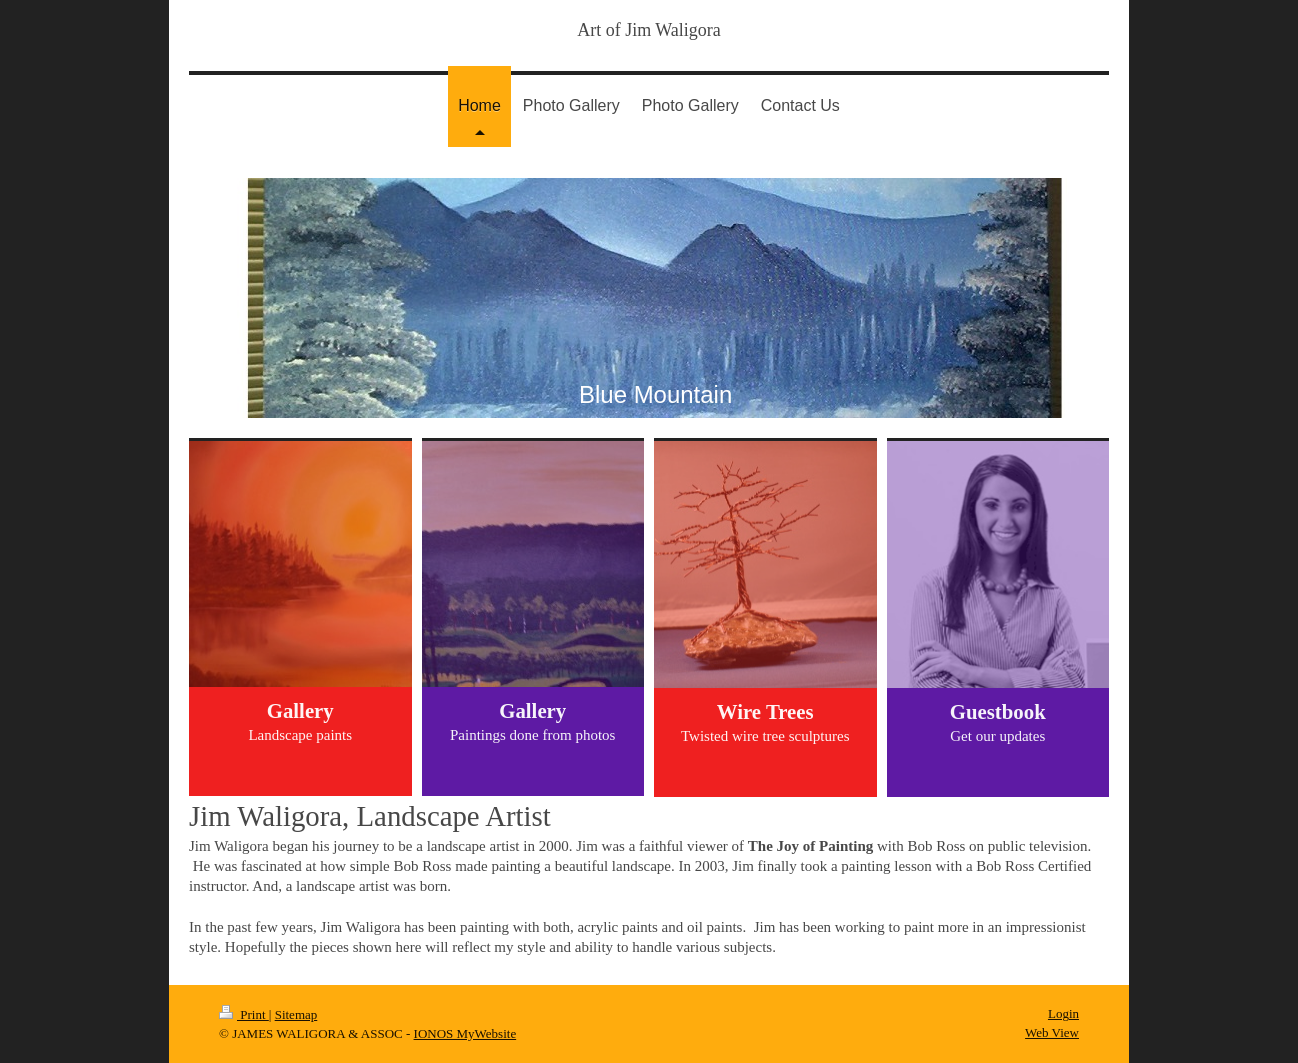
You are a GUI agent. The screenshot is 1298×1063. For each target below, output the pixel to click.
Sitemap (296, 1014)
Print (244, 1014)
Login (1063, 1013)
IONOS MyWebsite (465, 1033)
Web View (1052, 1032)
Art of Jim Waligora (649, 30)
